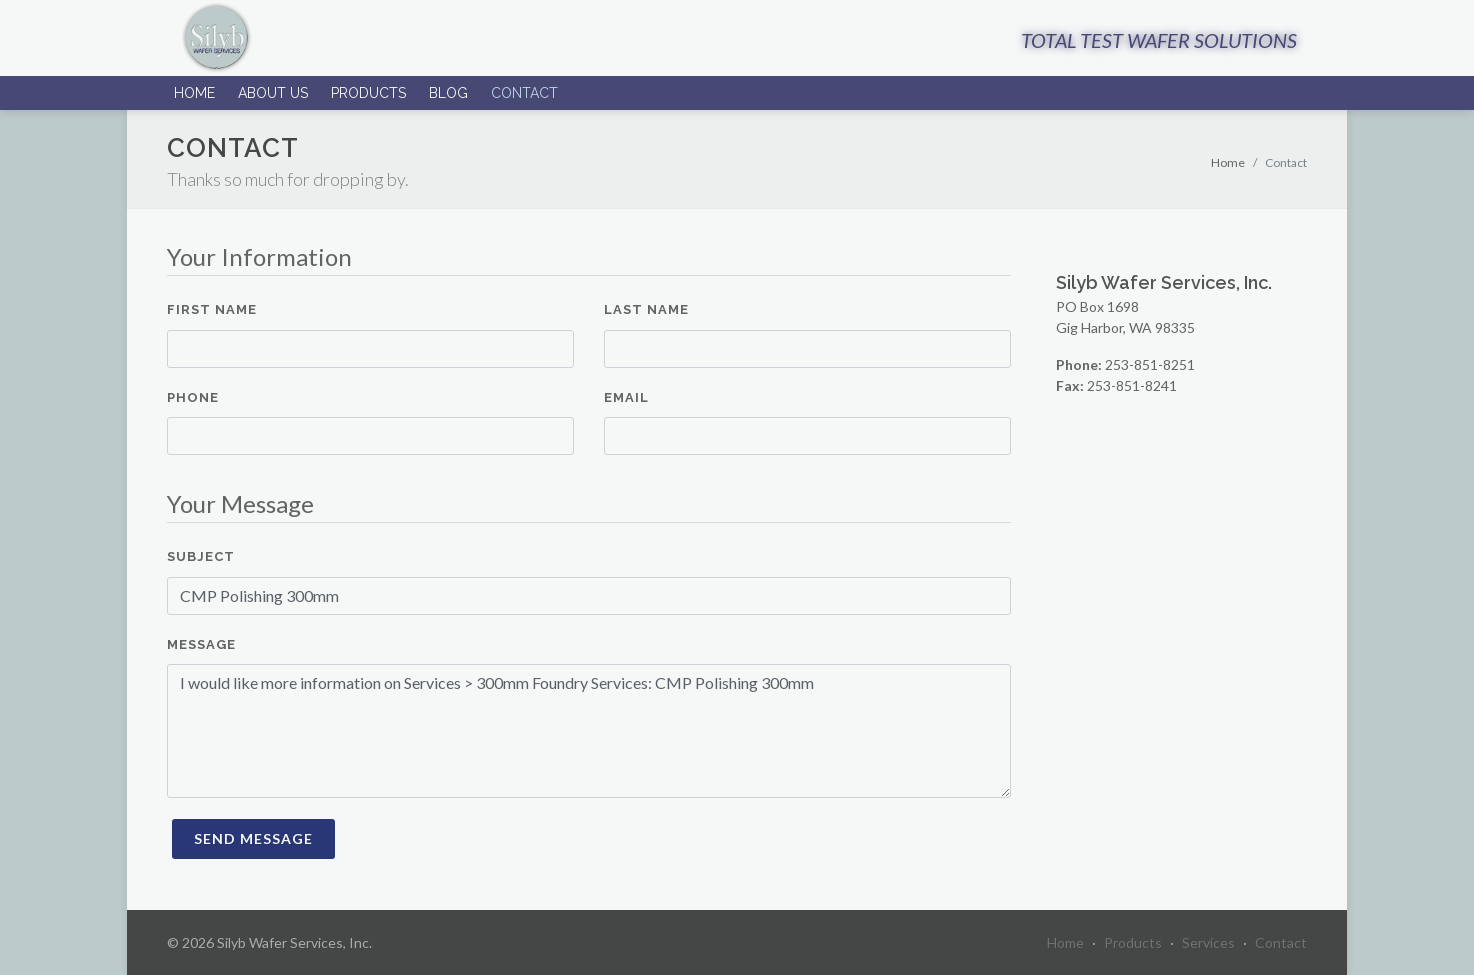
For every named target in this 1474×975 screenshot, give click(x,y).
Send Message (253, 838)
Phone (193, 397)
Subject (201, 556)
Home (194, 93)
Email (626, 397)
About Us (273, 93)
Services (1208, 942)
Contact (524, 93)
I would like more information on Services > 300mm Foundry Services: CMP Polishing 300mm (589, 731)
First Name (212, 309)
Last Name (646, 309)
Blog (448, 93)
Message (201, 644)
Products (368, 93)
